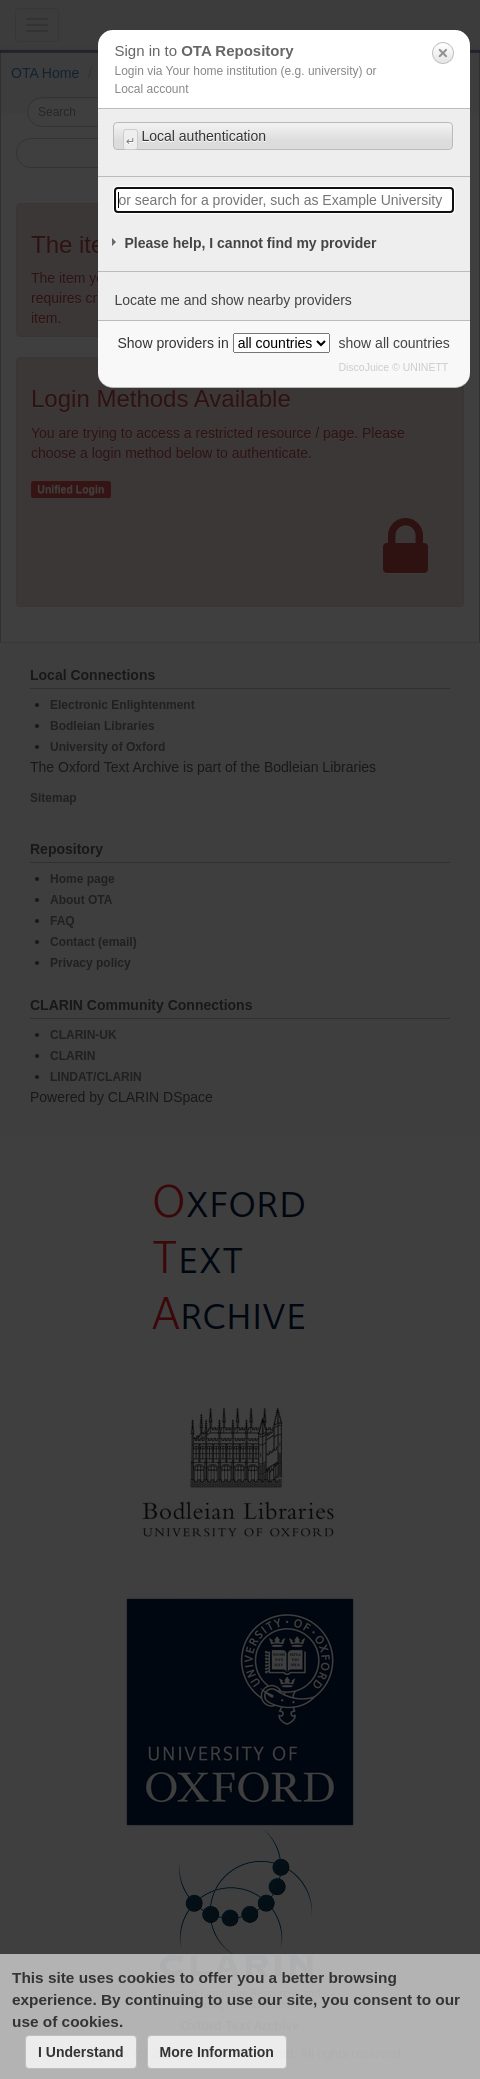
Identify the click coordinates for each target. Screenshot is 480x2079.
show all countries (394, 343)
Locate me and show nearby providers (232, 300)
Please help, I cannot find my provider (250, 243)
